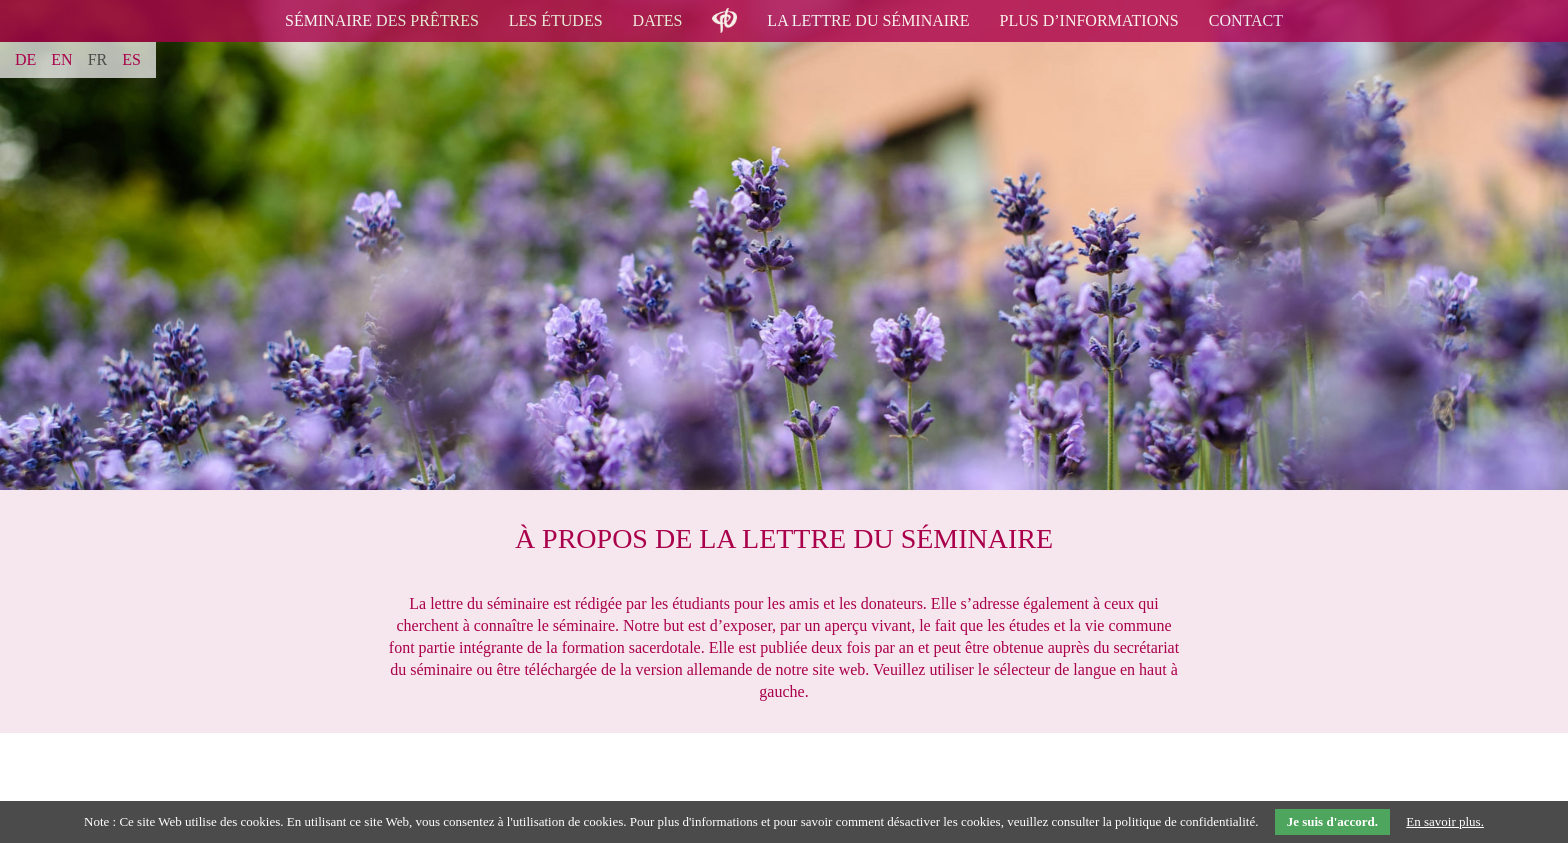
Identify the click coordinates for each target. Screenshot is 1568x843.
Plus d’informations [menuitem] (1089, 20)
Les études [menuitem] (556, 20)
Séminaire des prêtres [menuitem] (382, 20)
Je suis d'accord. (1332, 821)
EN (61, 59)
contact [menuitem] (1246, 20)
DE (25, 59)
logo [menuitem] (724, 8)
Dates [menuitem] (658, 20)
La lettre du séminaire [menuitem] (868, 20)
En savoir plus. (1445, 821)
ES (131, 59)
